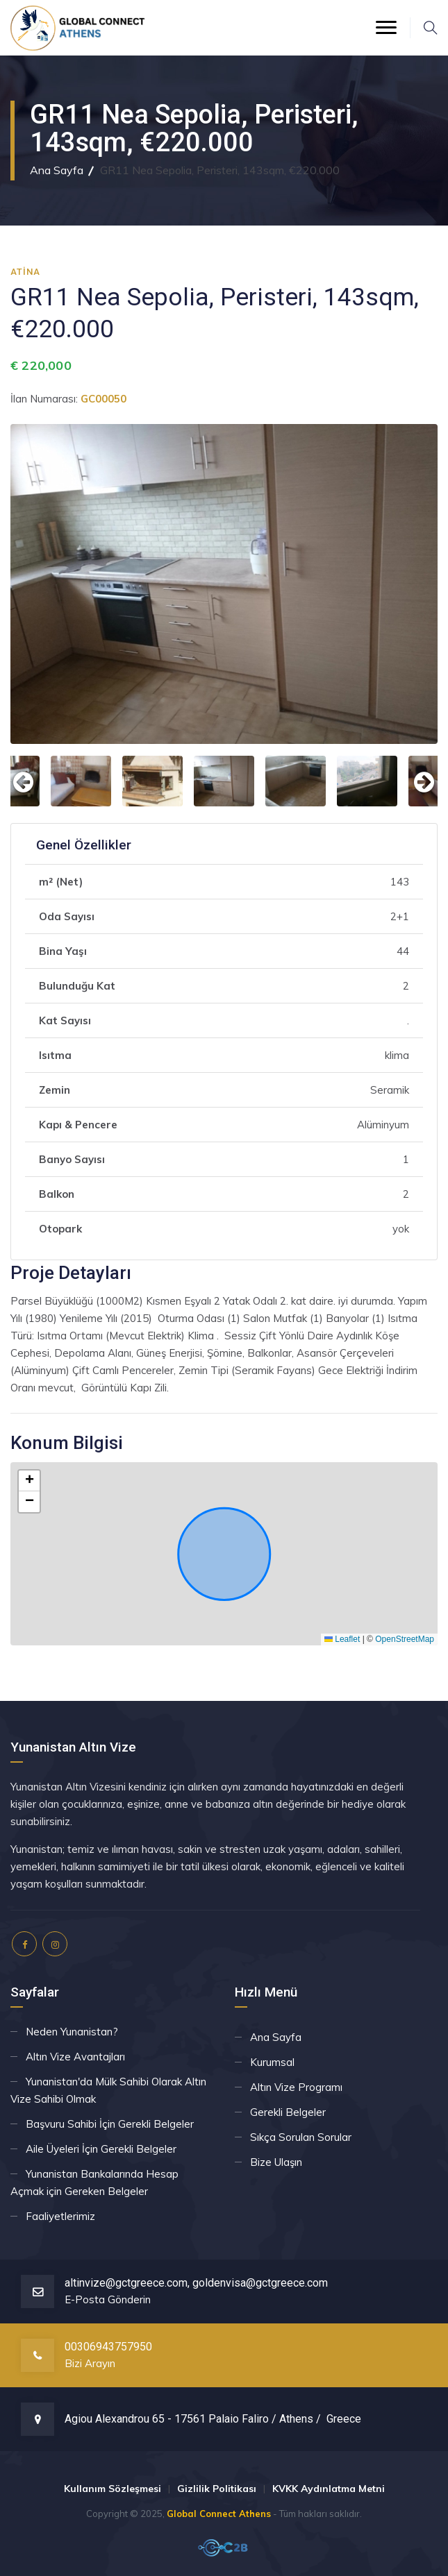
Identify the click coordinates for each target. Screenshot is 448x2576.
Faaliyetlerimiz (60, 2216)
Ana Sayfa (56, 170)
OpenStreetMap (404, 1639)
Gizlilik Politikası (216, 2488)
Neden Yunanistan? (72, 2031)
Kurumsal (272, 2062)
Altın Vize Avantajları (75, 2056)
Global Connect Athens (219, 2513)
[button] (29, 1481)
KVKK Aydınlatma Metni (328, 2488)
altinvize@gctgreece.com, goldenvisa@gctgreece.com (196, 2282)
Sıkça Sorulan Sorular (300, 2137)
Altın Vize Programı (296, 2087)
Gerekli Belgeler (288, 2112)
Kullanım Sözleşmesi (112, 2488)
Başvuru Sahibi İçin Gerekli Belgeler (110, 2123)
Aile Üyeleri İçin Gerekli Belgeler (101, 2148)
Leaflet (342, 1639)
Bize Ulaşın (276, 2162)
